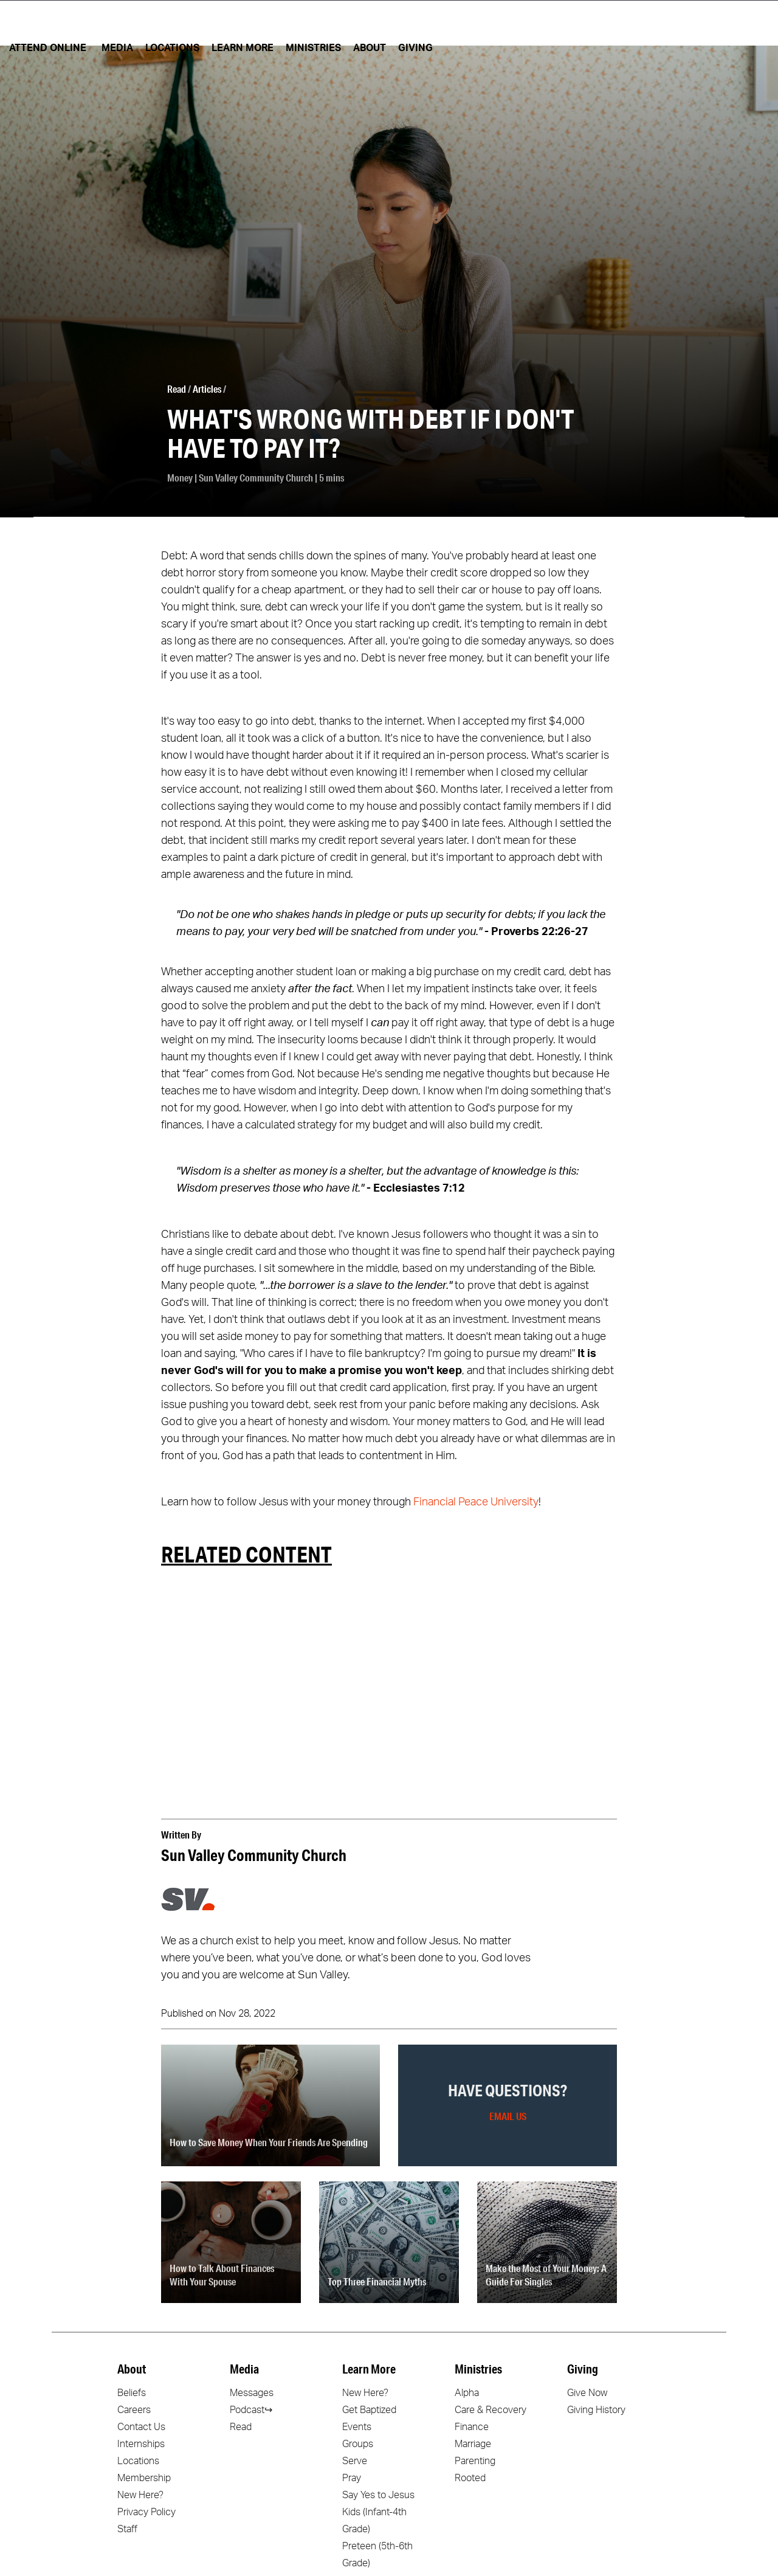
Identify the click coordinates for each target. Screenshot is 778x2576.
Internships (141, 2444)
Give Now (587, 2393)
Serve (354, 2461)
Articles (207, 388)
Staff (127, 2529)
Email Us (507, 2116)
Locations (138, 2461)
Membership (144, 2478)
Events (356, 2427)
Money (180, 477)
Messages (252, 2393)
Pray (351, 2478)
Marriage (473, 2444)
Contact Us (141, 2427)
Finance (472, 2427)
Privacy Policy (146, 2512)
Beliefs (131, 2393)
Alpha (467, 2393)
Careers (134, 2410)
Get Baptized (369, 2410)
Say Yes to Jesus (378, 2495)
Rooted (470, 2478)
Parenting (475, 2461)
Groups (357, 2444)
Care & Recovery (490, 2410)
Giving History (596, 2410)
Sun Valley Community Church (256, 477)
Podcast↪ (251, 2410)
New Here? (140, 2495)
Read (176, 388)
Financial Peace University (476, 1502)
